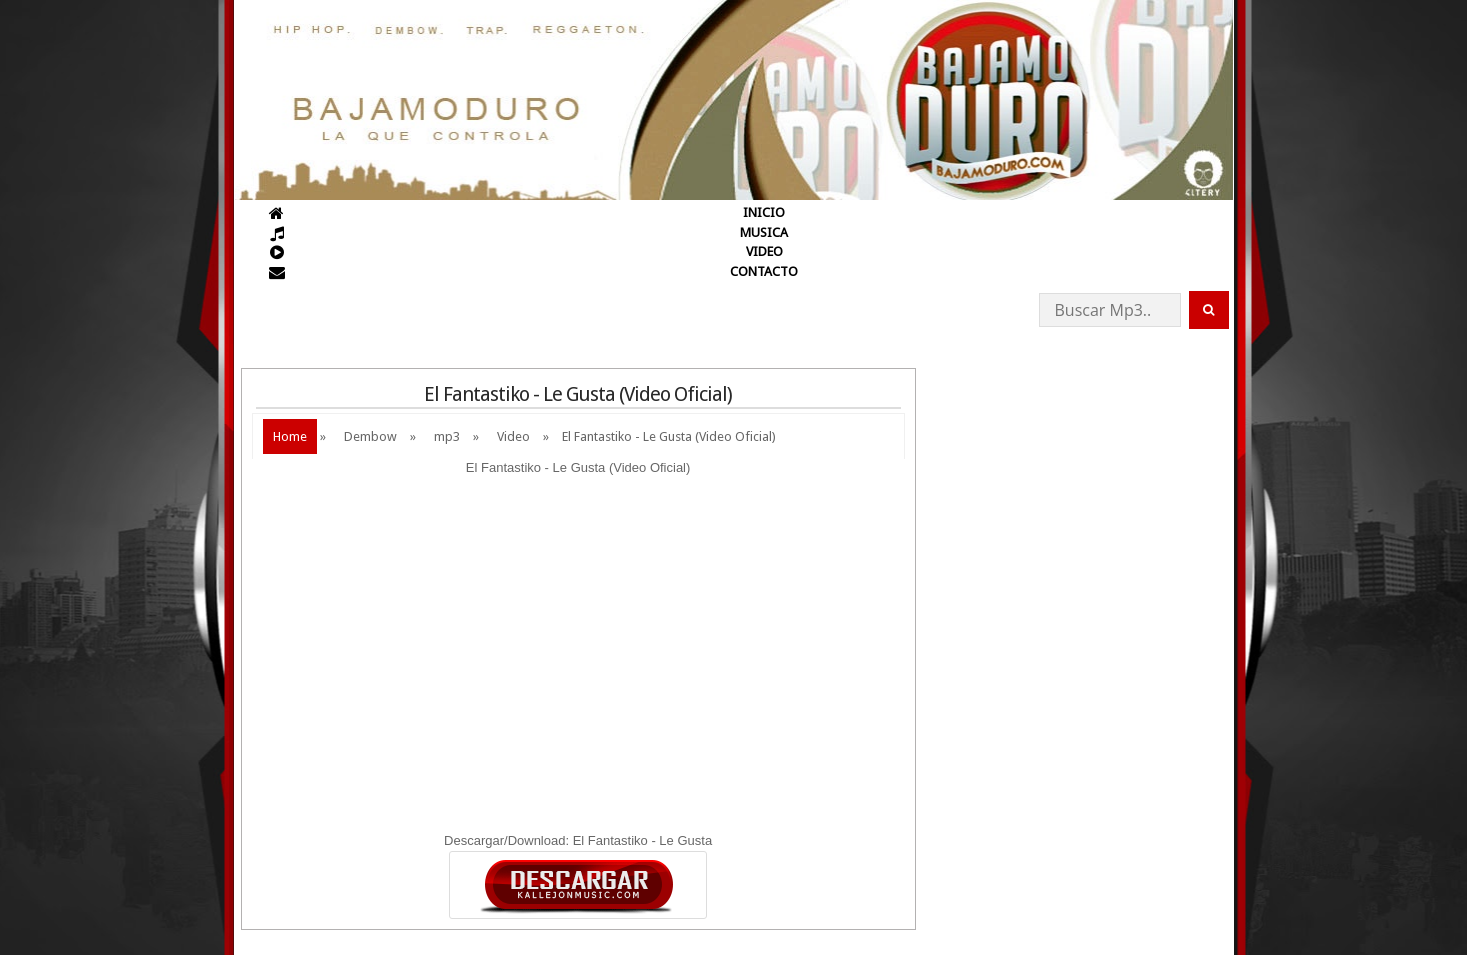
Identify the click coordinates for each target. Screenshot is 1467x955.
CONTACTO (764, 271)
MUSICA (764, 232)
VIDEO (764, 251)
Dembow (370, 436)
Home (290, 436)
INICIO (764, 212)
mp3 (447, 436)
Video (513, 436)
